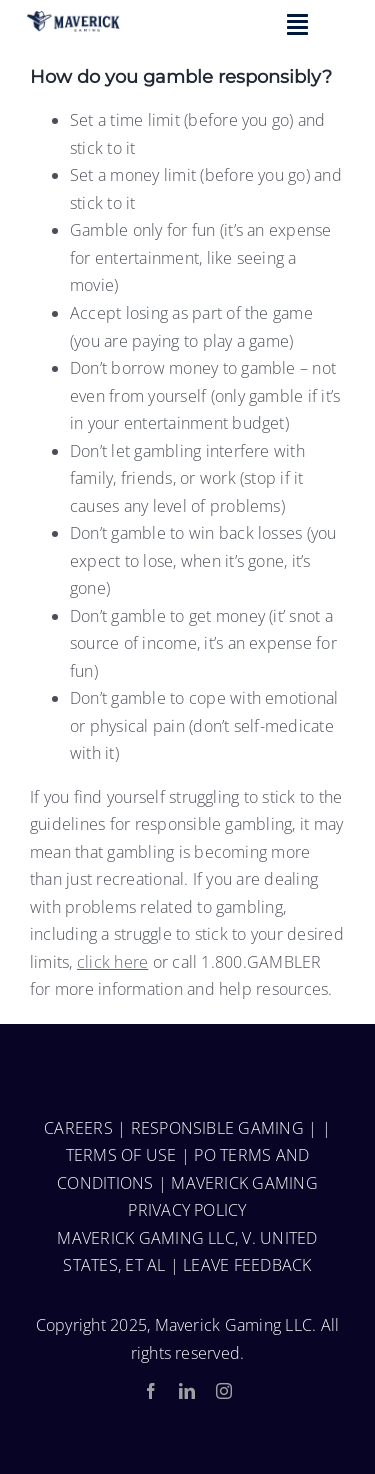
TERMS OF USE (121, 1155)
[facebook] (151, 1391)
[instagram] (224, 1391)
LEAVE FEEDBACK (247, 1265)
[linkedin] (187, 1391)
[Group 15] (73, 19)
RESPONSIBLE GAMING (217, 1128)
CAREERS (78, 1128)
